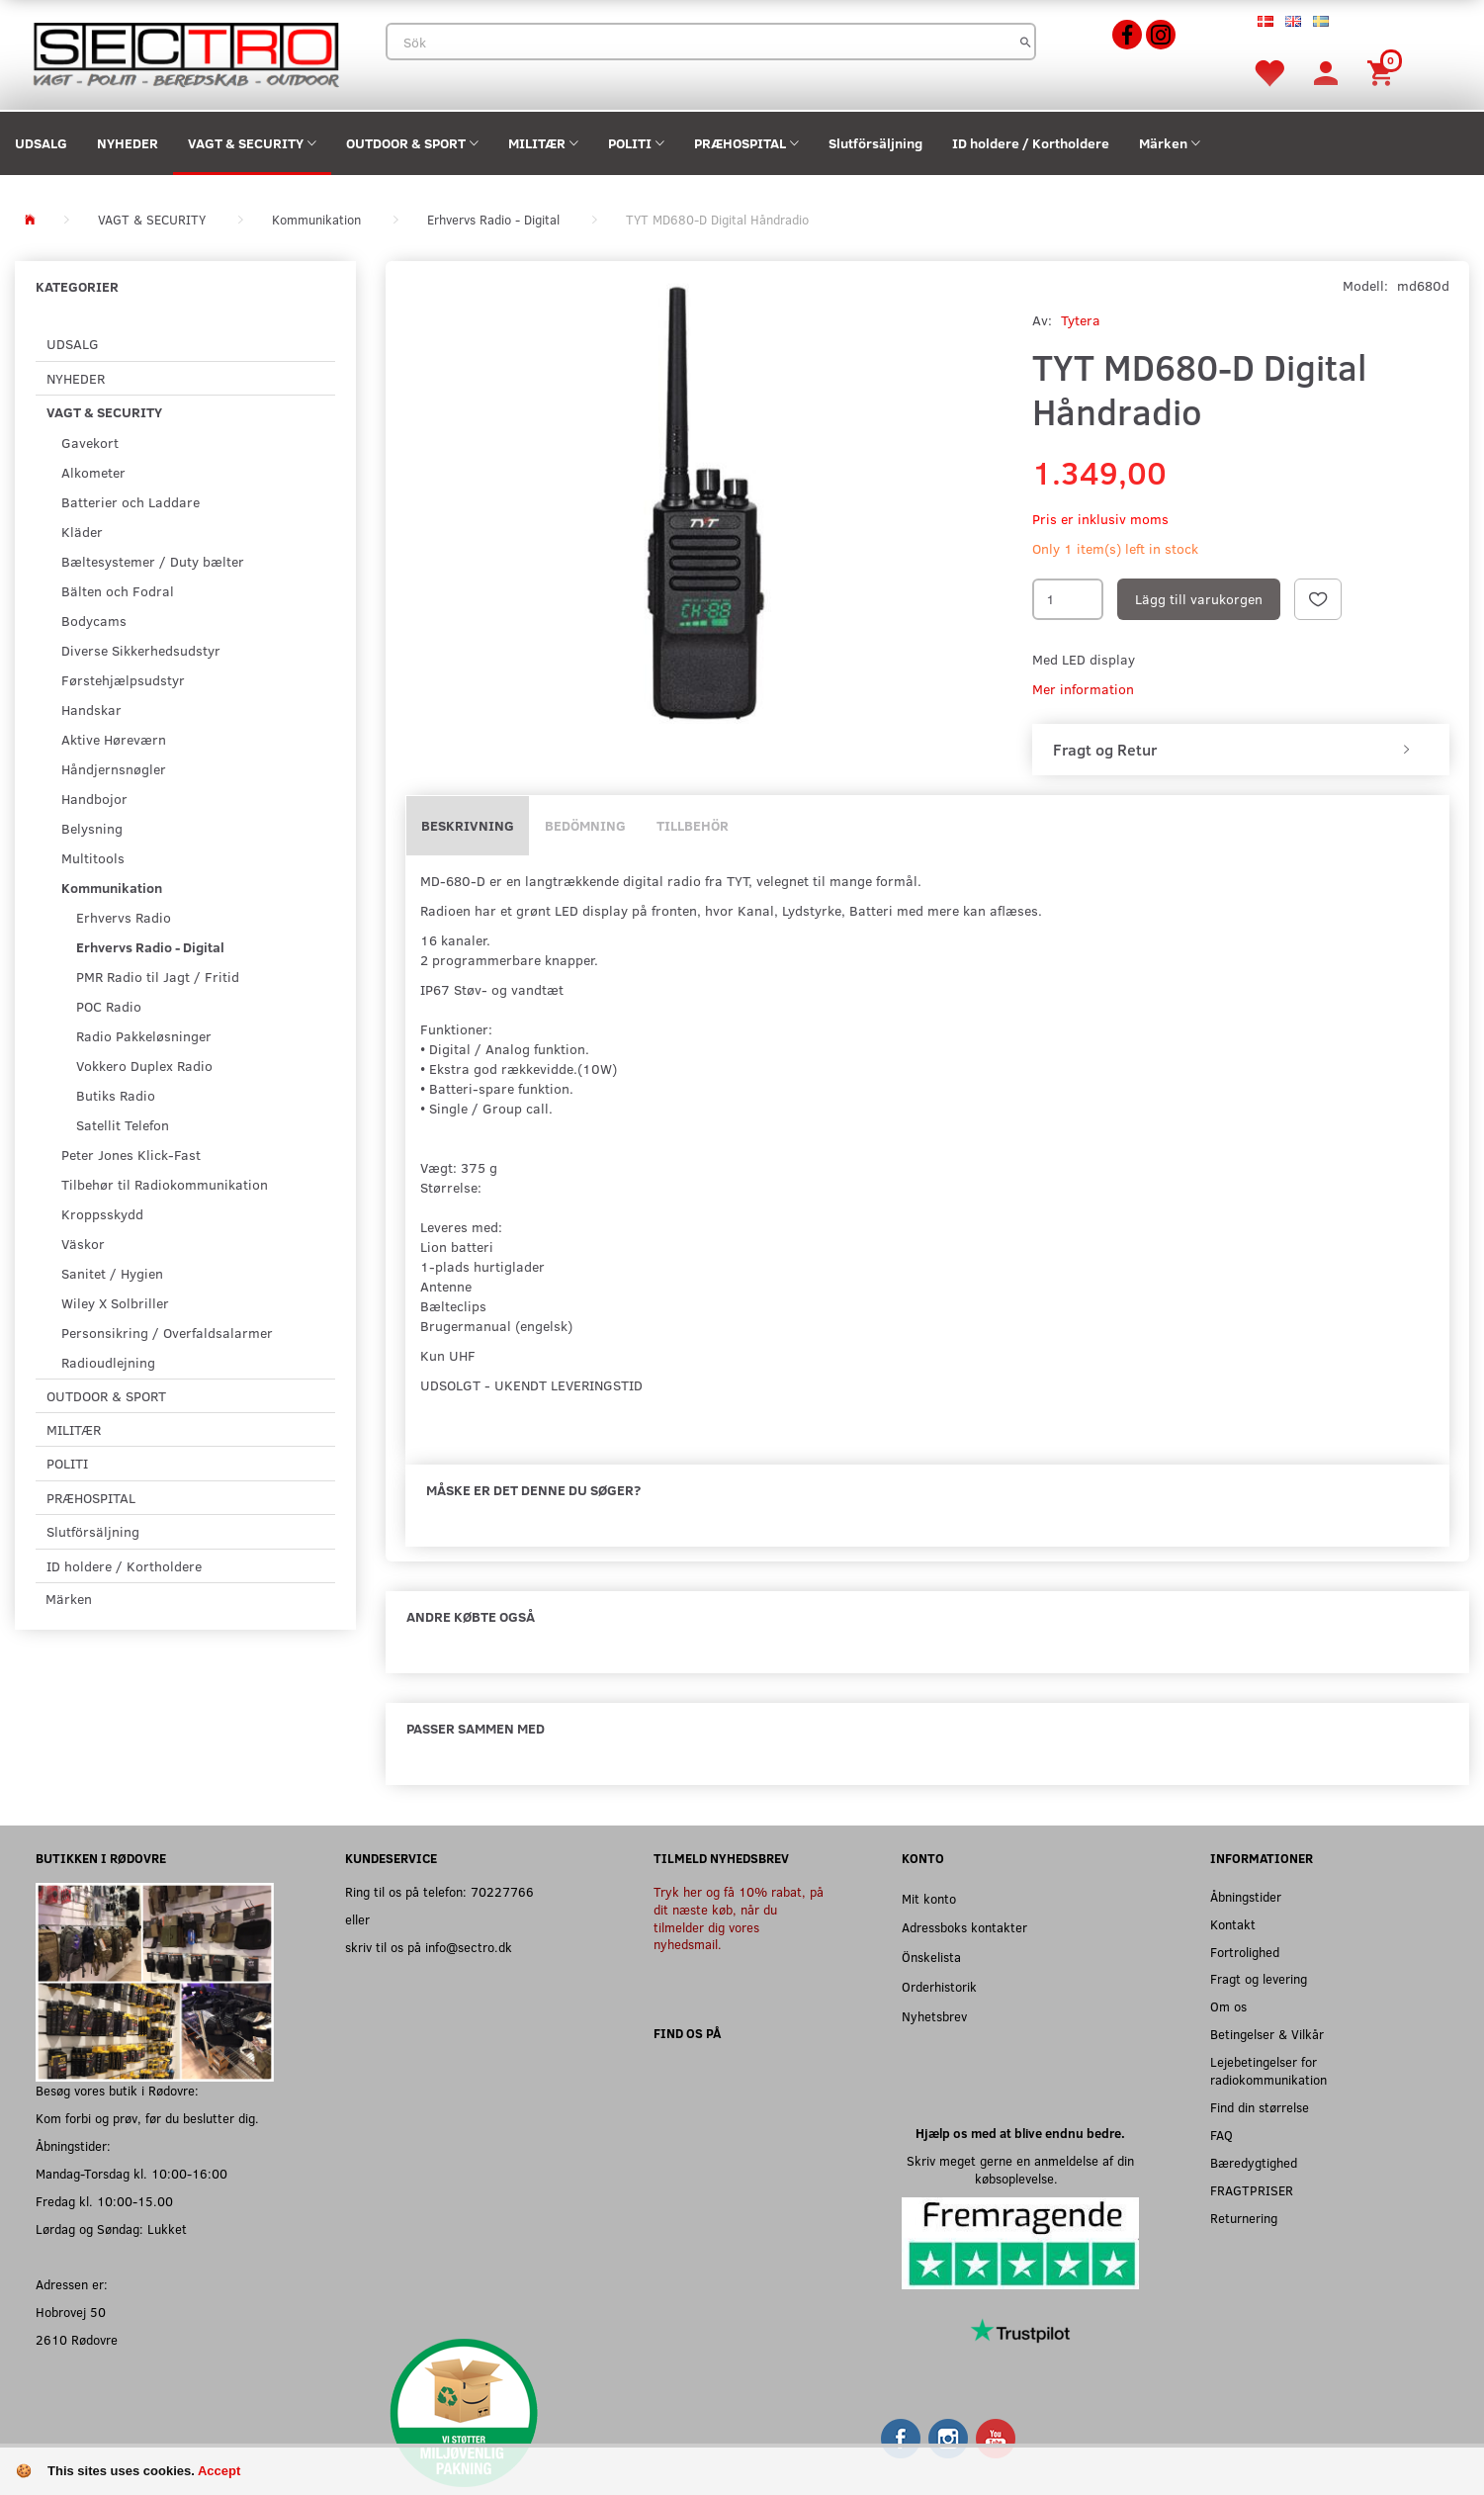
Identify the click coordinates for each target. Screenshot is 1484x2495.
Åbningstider (1245, 1896)
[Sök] (1025, 41)
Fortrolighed (1244, 1951)
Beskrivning (467, 825)
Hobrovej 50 (71, 2311)
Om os (1228, 2006)
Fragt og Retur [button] (1105, 749)
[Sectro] (185, 53)
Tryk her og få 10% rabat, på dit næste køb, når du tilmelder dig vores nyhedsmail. (739, 1918)
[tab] (1240, 749)
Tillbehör (692, 825)
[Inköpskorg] (1383, 72)
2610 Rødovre (77, 2339)
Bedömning (585, 825)
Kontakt (1233, 1924)
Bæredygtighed (1253, 2162)
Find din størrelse (1259, 2106)
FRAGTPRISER (1251, 2190)
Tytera (1080, 320)
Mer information (1083, 688)
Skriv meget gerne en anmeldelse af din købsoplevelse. (1020, 2169)
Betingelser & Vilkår (1267, 2033)
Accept (219, 2470)
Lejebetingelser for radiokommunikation (1268, 2070)
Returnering (1243, 2217)
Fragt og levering (1258, 1978)
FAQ (1221, 2134)
